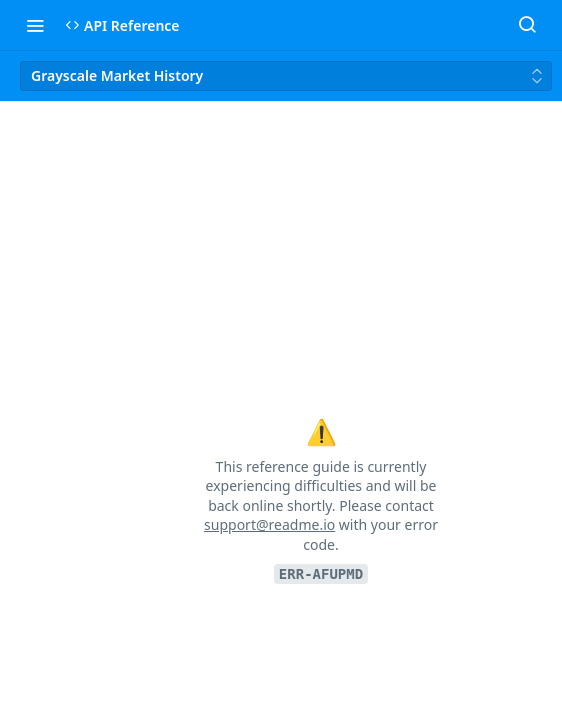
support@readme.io (269, 524)
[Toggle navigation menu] (35, 25)
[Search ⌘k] (527, 25)
